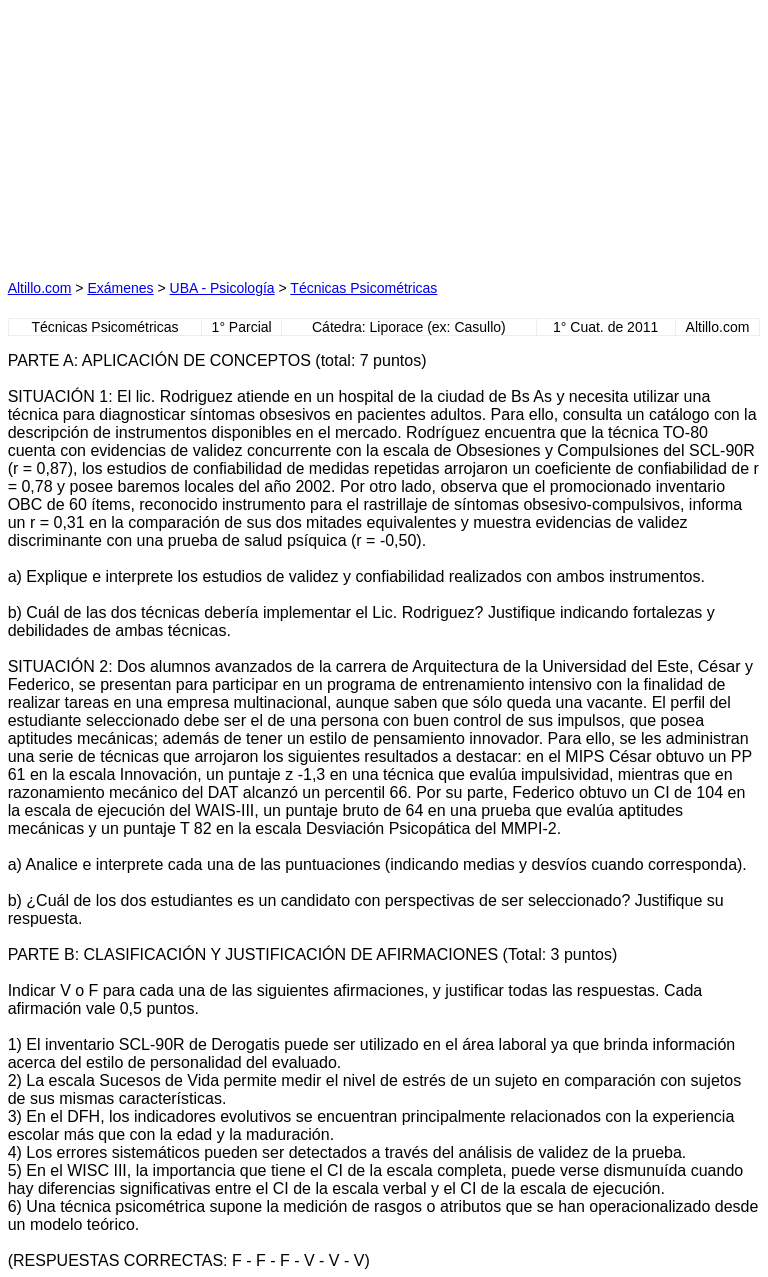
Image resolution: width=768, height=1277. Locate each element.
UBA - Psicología (222, 288)
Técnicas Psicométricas (363, 288)
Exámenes (120, 288)
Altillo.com (40, 288)
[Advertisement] (196, 133)
